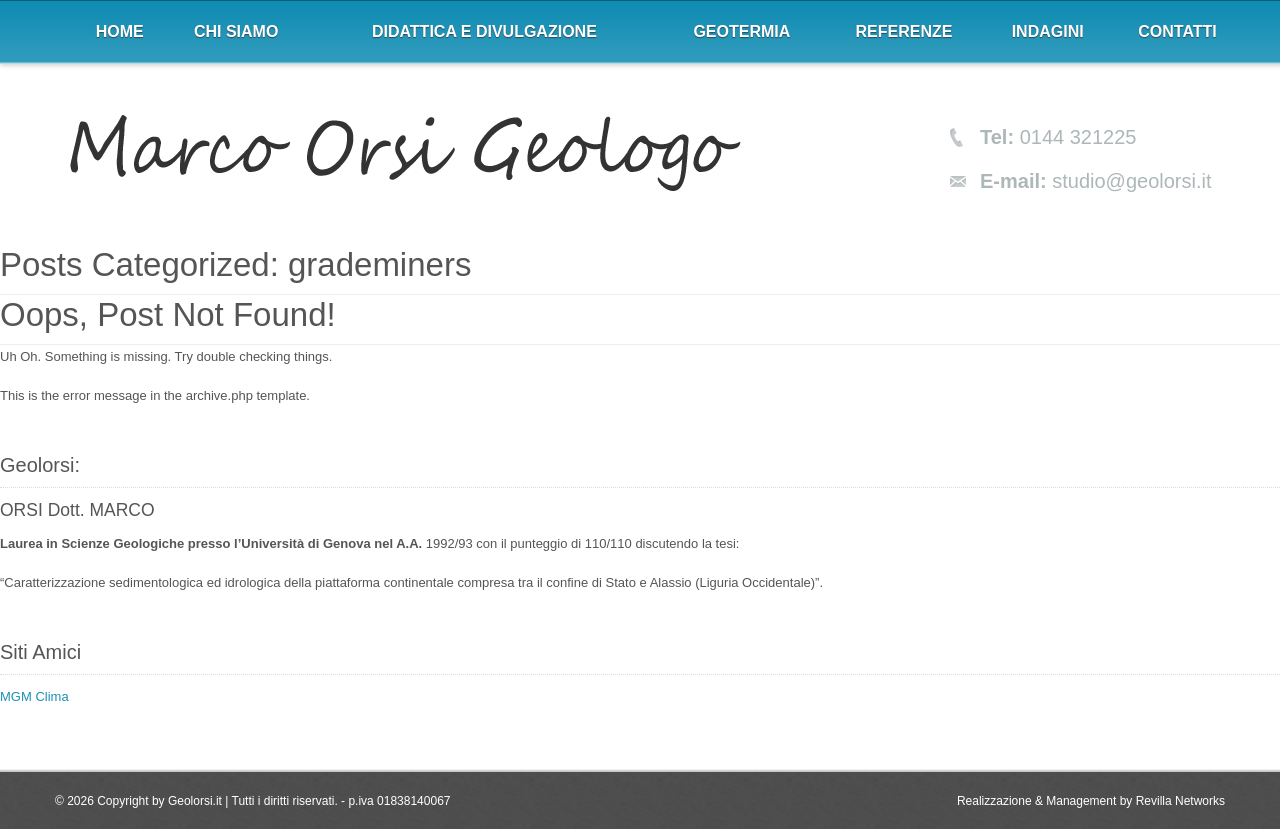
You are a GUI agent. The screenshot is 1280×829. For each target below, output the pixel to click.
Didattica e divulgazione (484, 31)
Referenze (904, 31)
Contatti (1177, 31)
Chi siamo (236, 31)
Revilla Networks (1180, 801)
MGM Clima (34, 696)
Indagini (1048, 31)
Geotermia (741, 31)
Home (120, 31)
